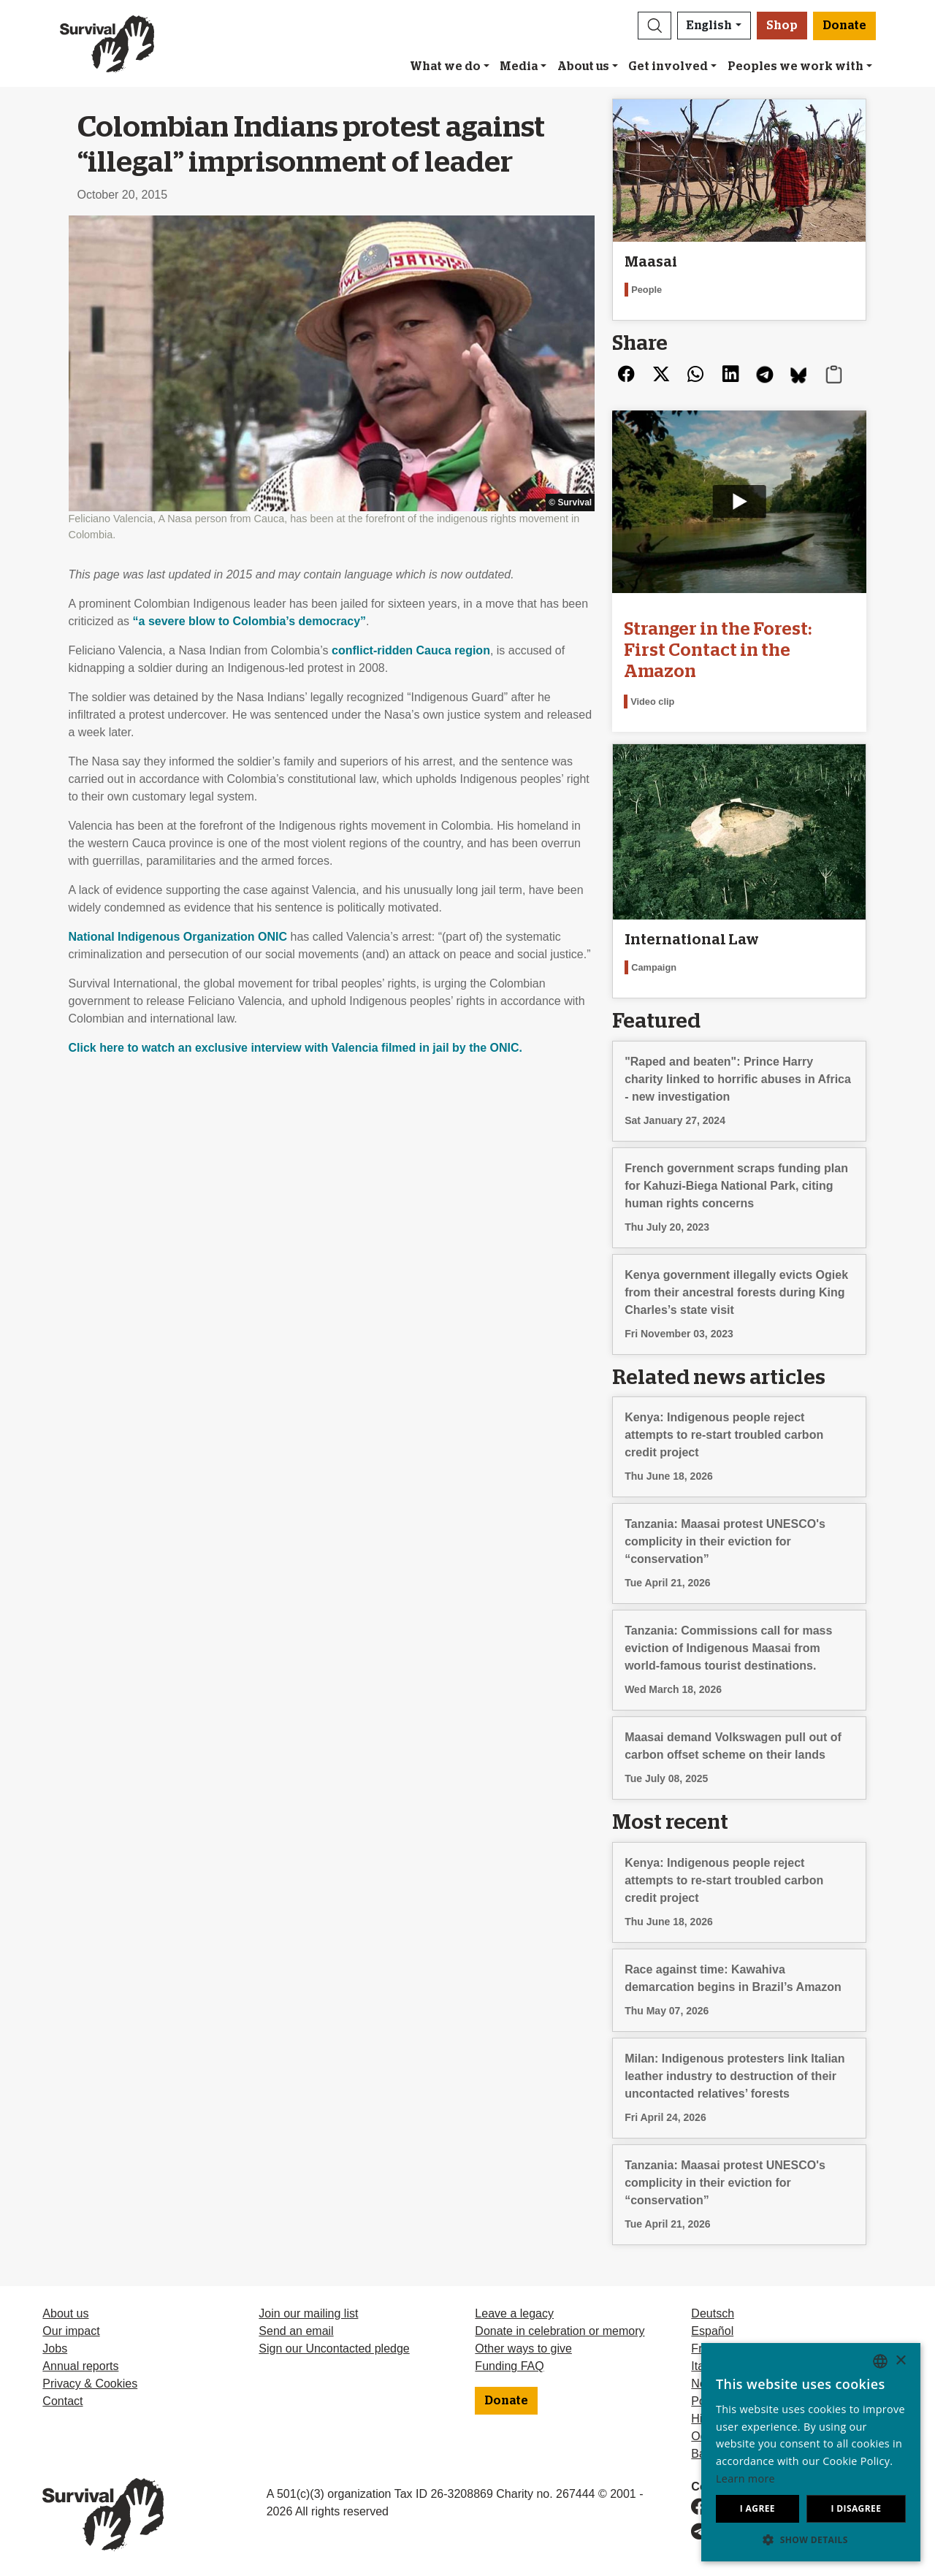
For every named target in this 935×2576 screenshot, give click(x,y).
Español (712, 2331)
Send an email (296, 2331)
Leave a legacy (514, 2313)
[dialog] (810, 2452)
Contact (62, 2401)
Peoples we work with (795, 66)
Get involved (668, 66)
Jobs (54, 2348)
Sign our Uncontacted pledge (334, 2348)
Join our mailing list (308, 2313)
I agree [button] (757, 2508)
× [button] (900, 2360)
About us (583, 66)
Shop (782, 25)
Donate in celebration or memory (559, 2331)
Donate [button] (844, 25)
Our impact (70, 2331)
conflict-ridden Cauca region (411, 650)
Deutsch (712, 2313)
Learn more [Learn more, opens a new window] (745, 2478)
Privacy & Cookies (89, 2383)
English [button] (709, 25)
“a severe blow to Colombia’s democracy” (250, 621)
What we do (445, 66)
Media (519, 66)
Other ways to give (523, 2348)
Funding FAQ (509, 2366)
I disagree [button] (856, 2508)
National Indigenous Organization (178, 936)
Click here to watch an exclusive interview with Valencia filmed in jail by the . (296, 1048)
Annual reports (80, 2366)
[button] (654, 25)
